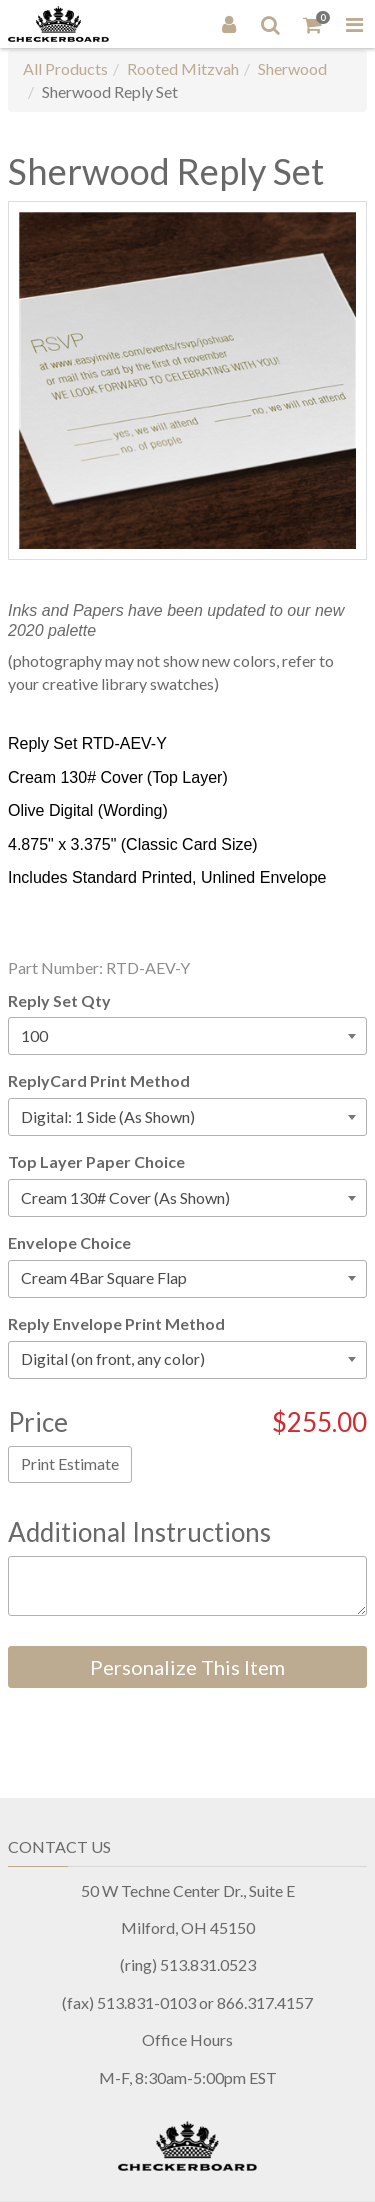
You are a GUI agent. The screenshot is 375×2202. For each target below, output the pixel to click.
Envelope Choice (69, 1242)
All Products (65, 68)
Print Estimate (70, 1463)
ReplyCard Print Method (99, 1080)
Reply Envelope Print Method (116, 1323)
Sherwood (292, 68)
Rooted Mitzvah (183, 68)
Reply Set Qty (59, 1000)
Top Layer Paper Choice (96, 1161)
